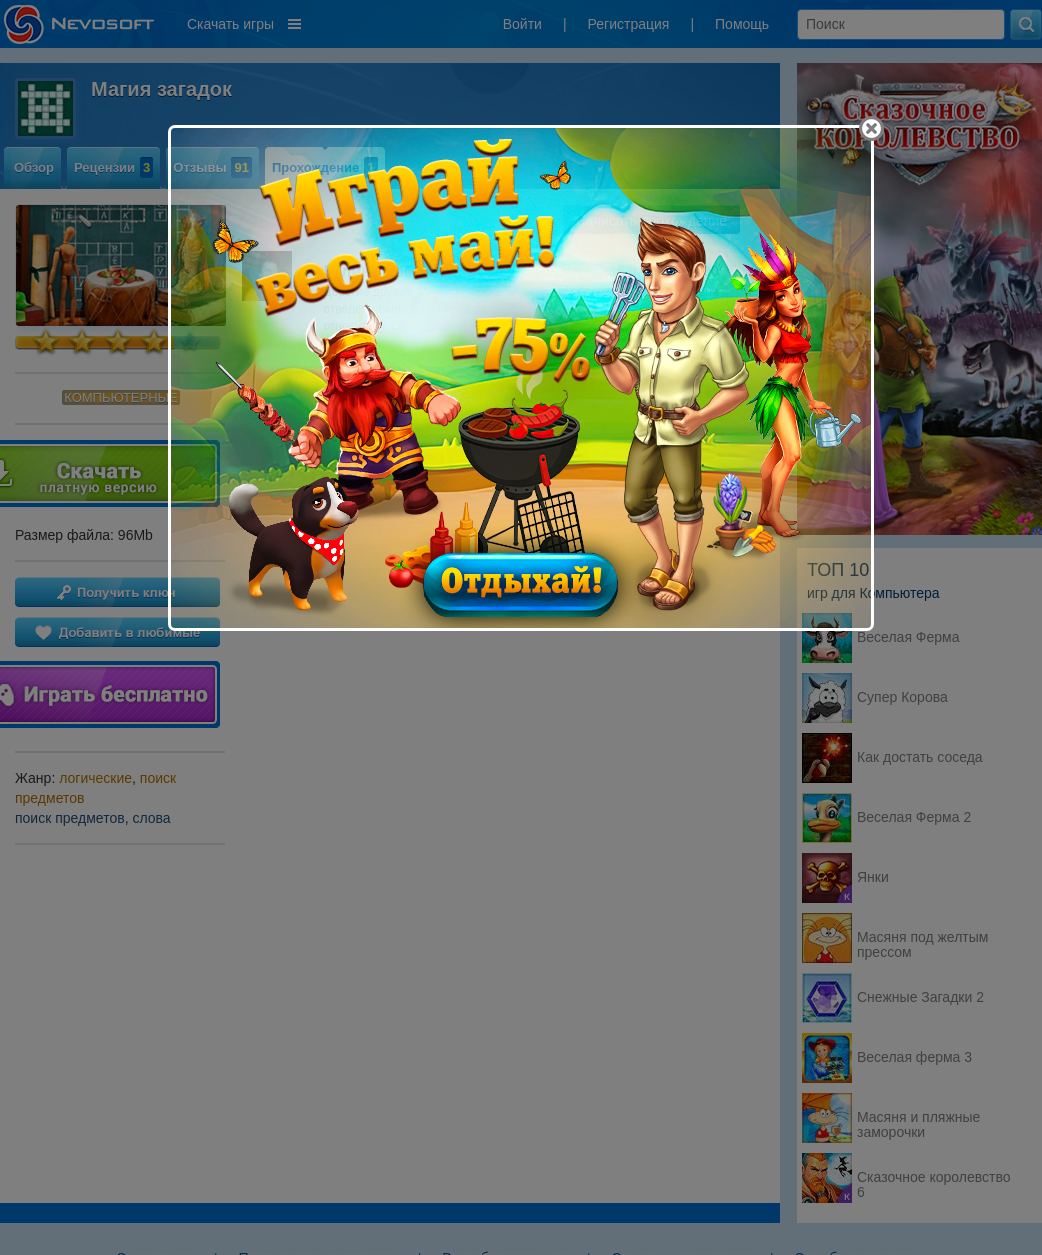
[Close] (871, 128)
